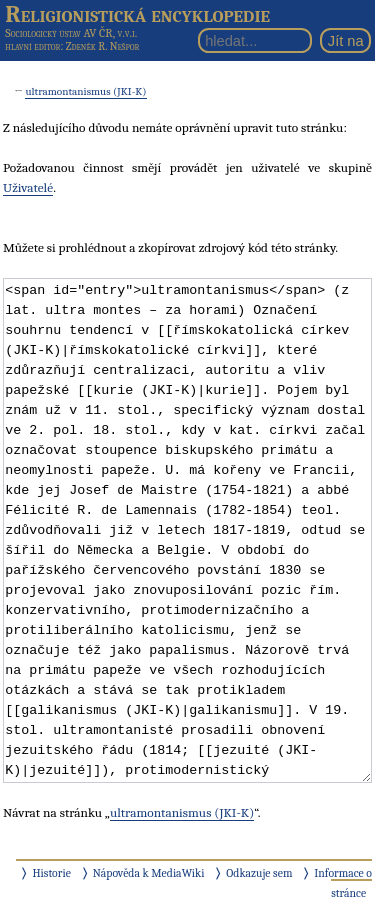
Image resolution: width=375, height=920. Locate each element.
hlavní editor (32, 46)
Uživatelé (28, 187)
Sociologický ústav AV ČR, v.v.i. (71, 33)
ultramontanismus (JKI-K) (85, 91)
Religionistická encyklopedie (137, 14)
